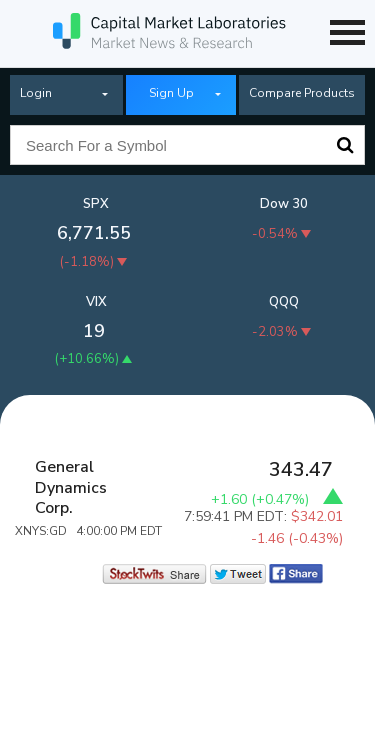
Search (345, 145)
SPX (96, 204)
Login (36, 93)
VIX (96, 302)
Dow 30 (284, 204)
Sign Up (171, 93)
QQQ (284, 302)
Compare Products (302, 93)
